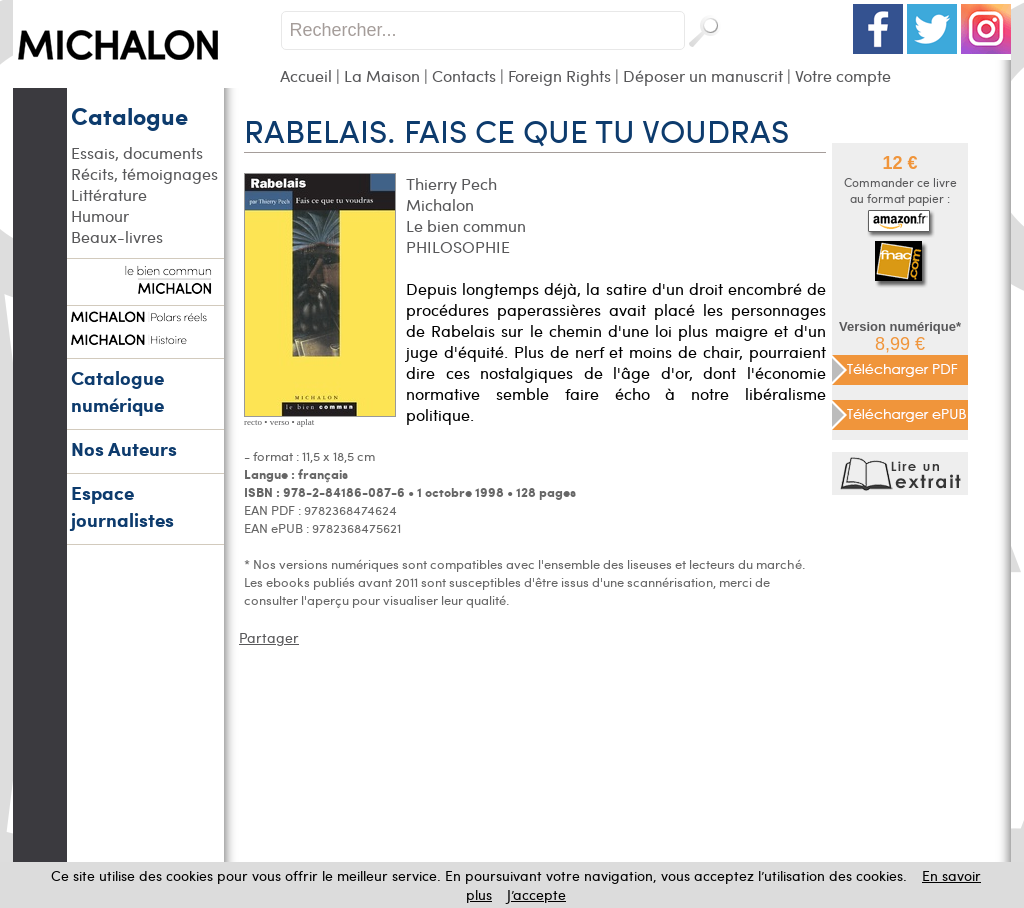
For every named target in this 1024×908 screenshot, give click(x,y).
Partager (269, 637)
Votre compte (843, 75)
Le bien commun (466, 225)
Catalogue (129, 115)
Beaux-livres (117, 236)
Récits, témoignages (144, 173)
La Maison (382, 75)
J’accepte (536, 894)
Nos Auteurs (124, 448)
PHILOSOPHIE (458, 246)
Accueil (306, 75)
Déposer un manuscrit (703, 75)
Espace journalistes (122, 506)
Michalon (440, 204)
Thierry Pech (451, 183)
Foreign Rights (559, 75)
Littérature (109, 194)
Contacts (464, 75)
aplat (306, 422)
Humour (100, 215)
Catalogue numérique (117, 391)
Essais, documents (137, 152)
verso (280, 422)
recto (253, 422)
